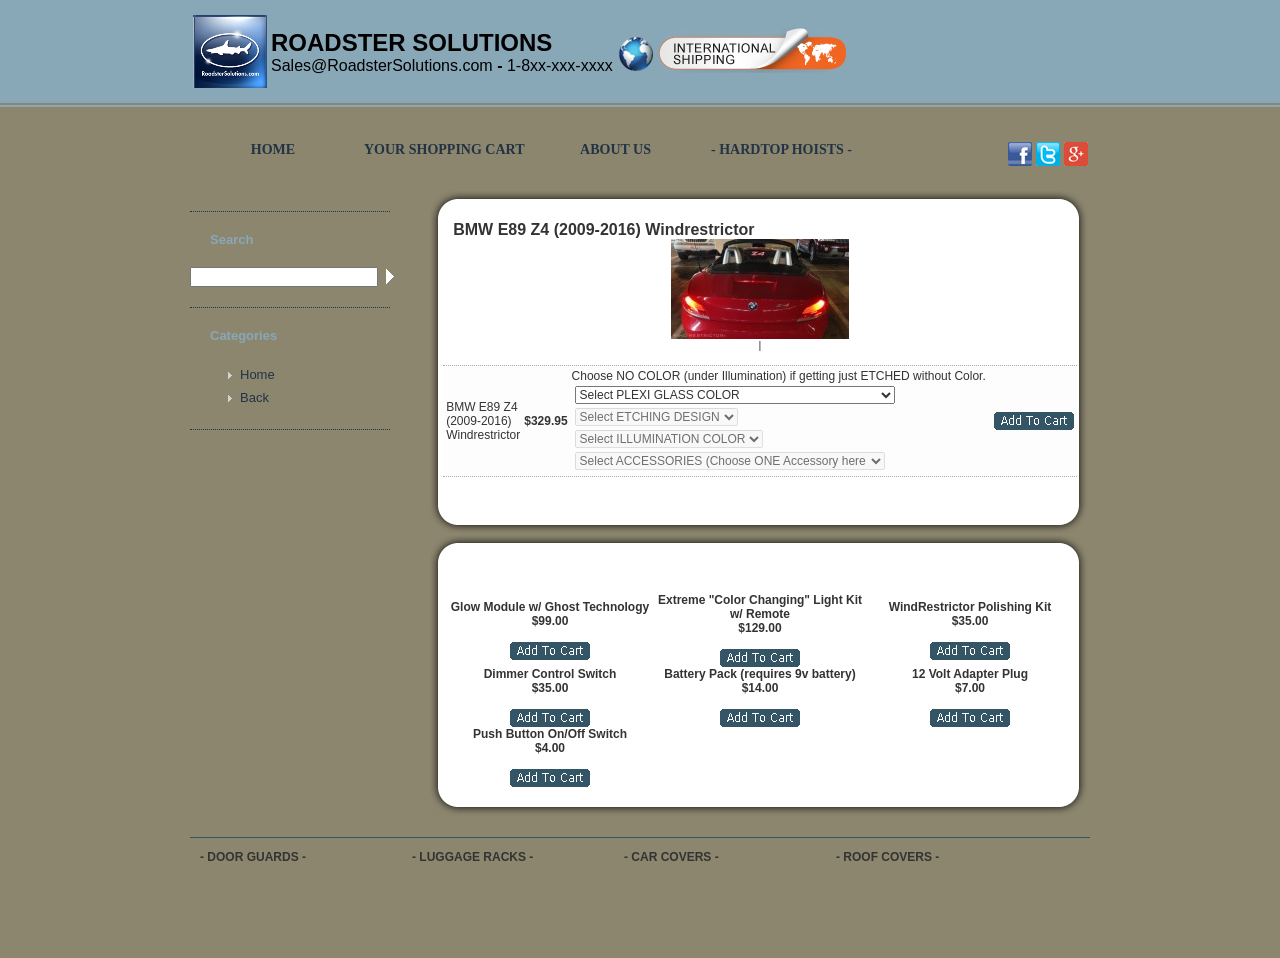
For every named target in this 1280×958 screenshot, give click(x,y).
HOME (273, 149)
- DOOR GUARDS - (253, 857)
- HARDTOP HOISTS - (781, 149)
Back (254, 397)
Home (257, 374)
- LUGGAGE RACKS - (472, 857)
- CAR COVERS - (671, 857)
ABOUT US (615, 149)
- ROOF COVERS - (887, 857)
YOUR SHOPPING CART (444, 149)
